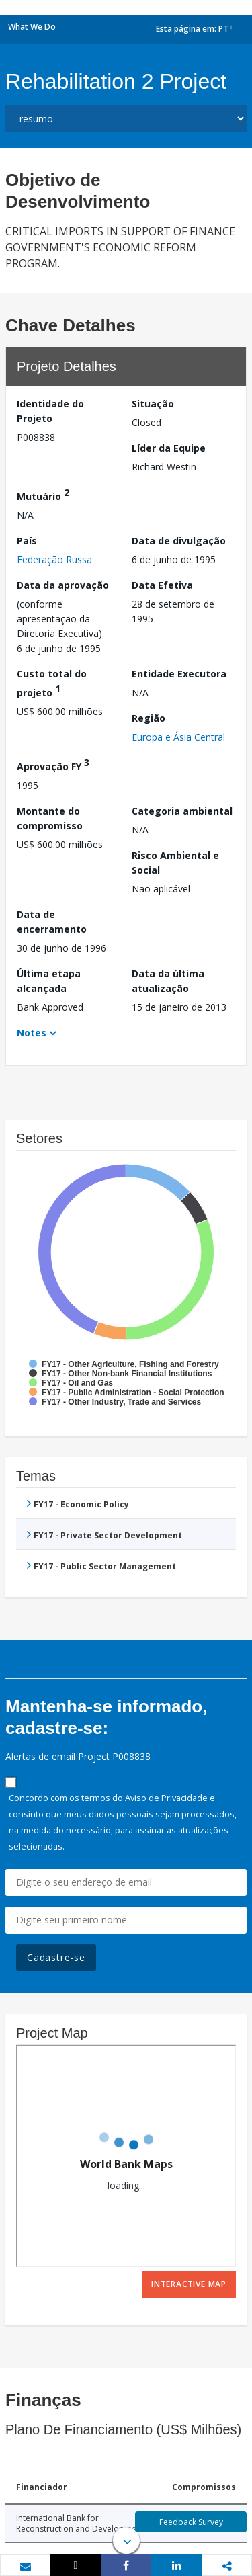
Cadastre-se (56, 1957)
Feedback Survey (191, 2522)
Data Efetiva (162, 585)
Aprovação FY (53, 764)
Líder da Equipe (169, 448)
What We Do (32, 26)
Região (148, 718)
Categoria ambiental (182, 810)
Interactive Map (188, 2284)
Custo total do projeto (52, 683)
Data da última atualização (168, 981)
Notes (31, 1032)
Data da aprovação (63, 585)
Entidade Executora (179, 673)
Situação (153, 403)
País (27, 540)
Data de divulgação (179, 540)
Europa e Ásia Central (178, 737)
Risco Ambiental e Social (175, 862)
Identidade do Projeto (50, 411)
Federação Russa (54, 559)
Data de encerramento (52, 922)
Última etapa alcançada (49, 981)
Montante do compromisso (50, 818)
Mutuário (43, 494)
